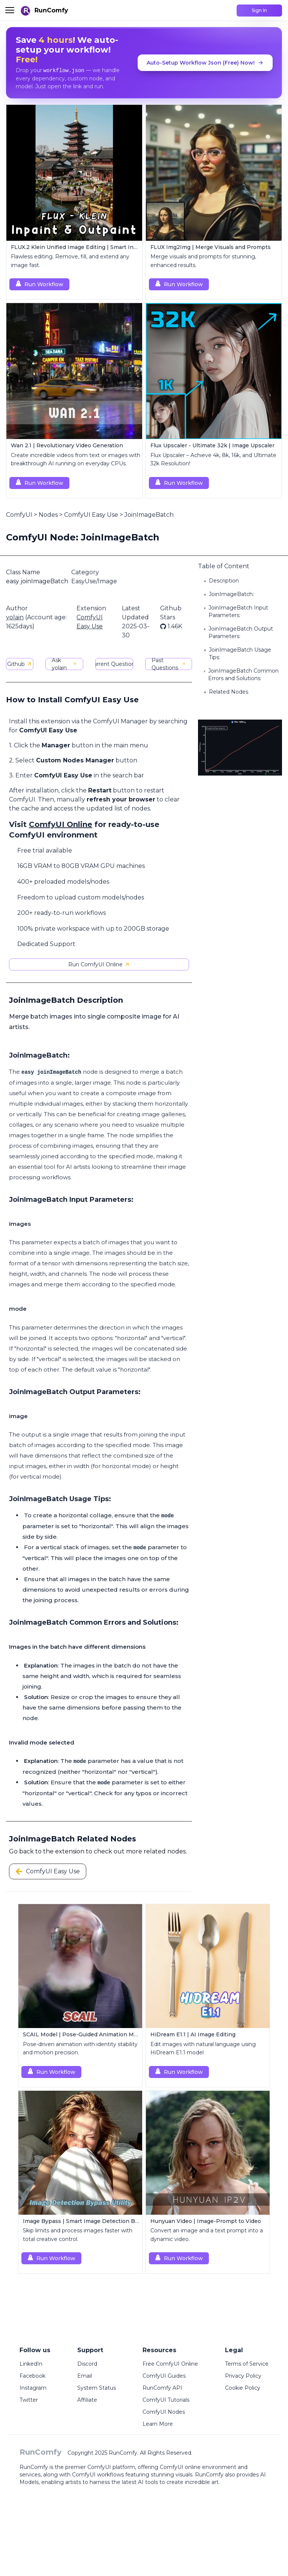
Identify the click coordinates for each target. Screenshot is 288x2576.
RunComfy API (162, 2387)
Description (224, 580)
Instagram (33, 2387)
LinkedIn (31, 2363)
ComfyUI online (180, 2467)
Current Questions (114, 664)
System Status (96, 2387)
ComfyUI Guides (164, 2375)
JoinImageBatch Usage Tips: (240, 653)
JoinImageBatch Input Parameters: (238, 611)
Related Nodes (228, 691)
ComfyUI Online (60, 824)
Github (19, 664)
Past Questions (169, 664)
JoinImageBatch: (231, 594)
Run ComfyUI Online (99, 964)
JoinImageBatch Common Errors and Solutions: (243, 674)
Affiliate (87, 2399)
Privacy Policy (243, 2375)
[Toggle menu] (10, 10)
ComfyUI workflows (98, 2474)
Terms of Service (246, 2363)
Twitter (29, 2399)
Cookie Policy (242, 2387)
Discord (87, 2363)
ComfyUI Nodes (163, 2411)
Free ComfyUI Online (170, 2363)
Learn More (157, 2424)
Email (84, 2375)
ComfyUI (19, 514)
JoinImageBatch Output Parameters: (240, 632)
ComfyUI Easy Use (91, 514)
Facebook (32, 2375)
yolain (15, 617)
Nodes (48, 514)
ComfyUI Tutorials (165, 2399)
